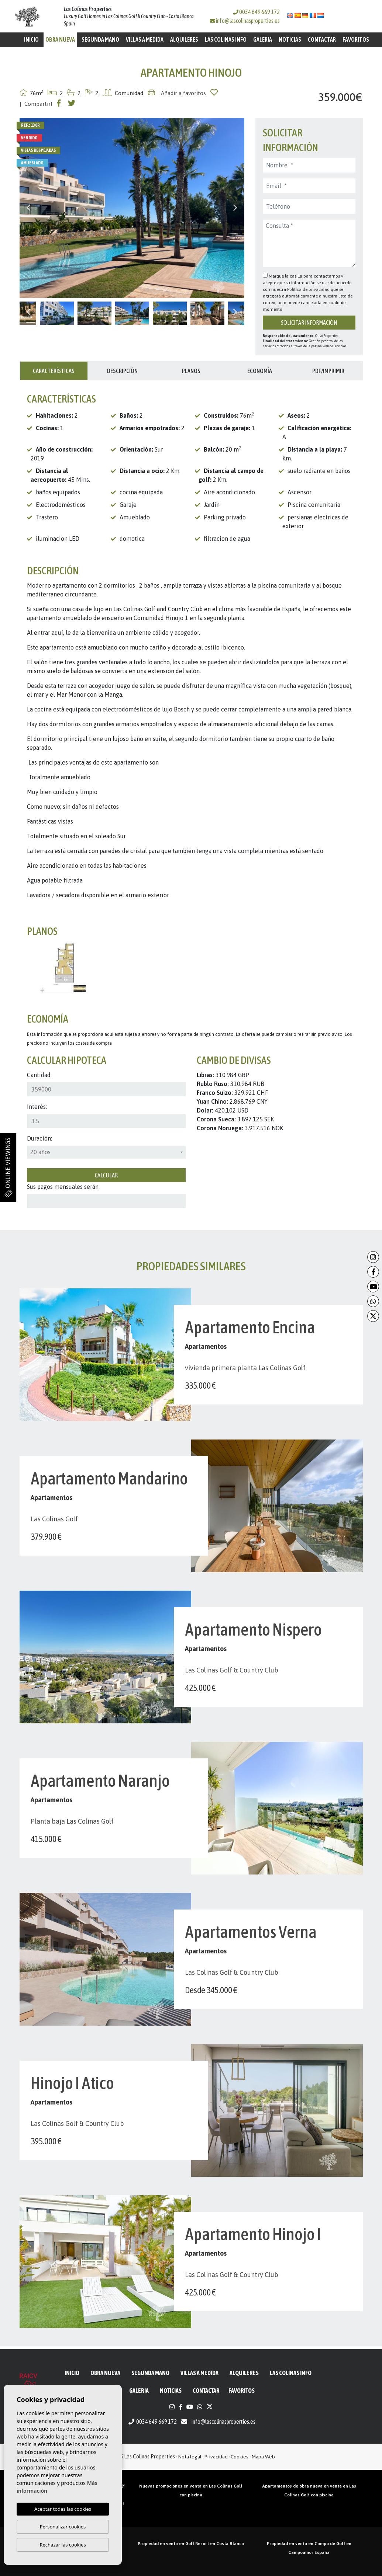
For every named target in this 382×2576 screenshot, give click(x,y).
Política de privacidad (309, 289)
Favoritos (356, 39)
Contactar (322, 39)
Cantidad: (39, 1075)
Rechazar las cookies (62, 2544)
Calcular (106, 1175)
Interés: (37, 1106)
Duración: (39, 1138)
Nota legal (190, 2457)
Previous (29, 208)
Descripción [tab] (122, 371)
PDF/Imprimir (328, 371)
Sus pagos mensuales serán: (63, 1186)
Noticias (290, 39)
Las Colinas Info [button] (226, 39)
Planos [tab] (191, 371)
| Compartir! (36, 104)
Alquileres (184, 39)
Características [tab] (54, 371)
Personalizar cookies (63, 2526)
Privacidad (216, 2457)
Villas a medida (145, 39)
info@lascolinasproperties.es (248, 20)
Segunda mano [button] (100, 39)
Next (235, 208)
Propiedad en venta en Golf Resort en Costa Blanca (191, 2543)
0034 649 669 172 (256, 11)
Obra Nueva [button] (60, 39)
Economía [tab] (259, 371)
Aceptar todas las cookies (62, 2509)
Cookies (239, 2457)
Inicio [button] (31, 39)
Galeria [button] (262, 39)
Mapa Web (263, 2457)
